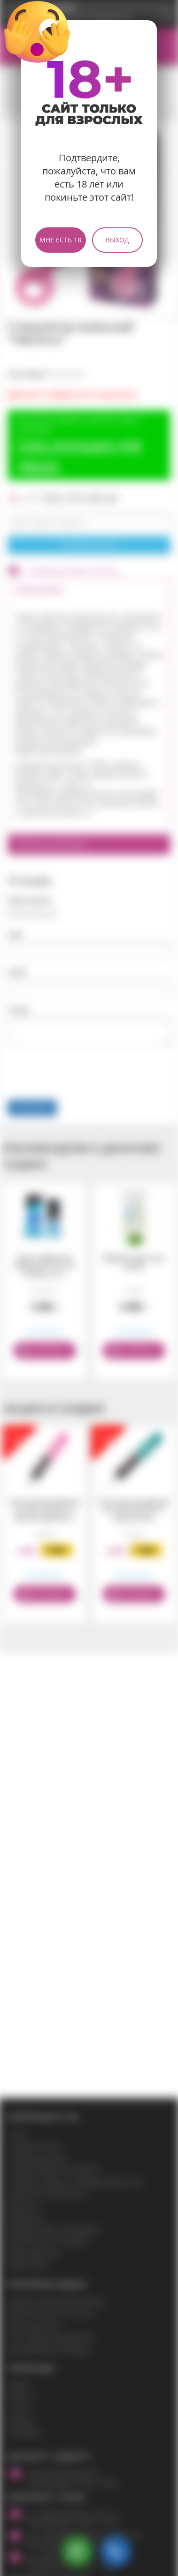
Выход (117, 239)
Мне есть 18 (60, 239)
